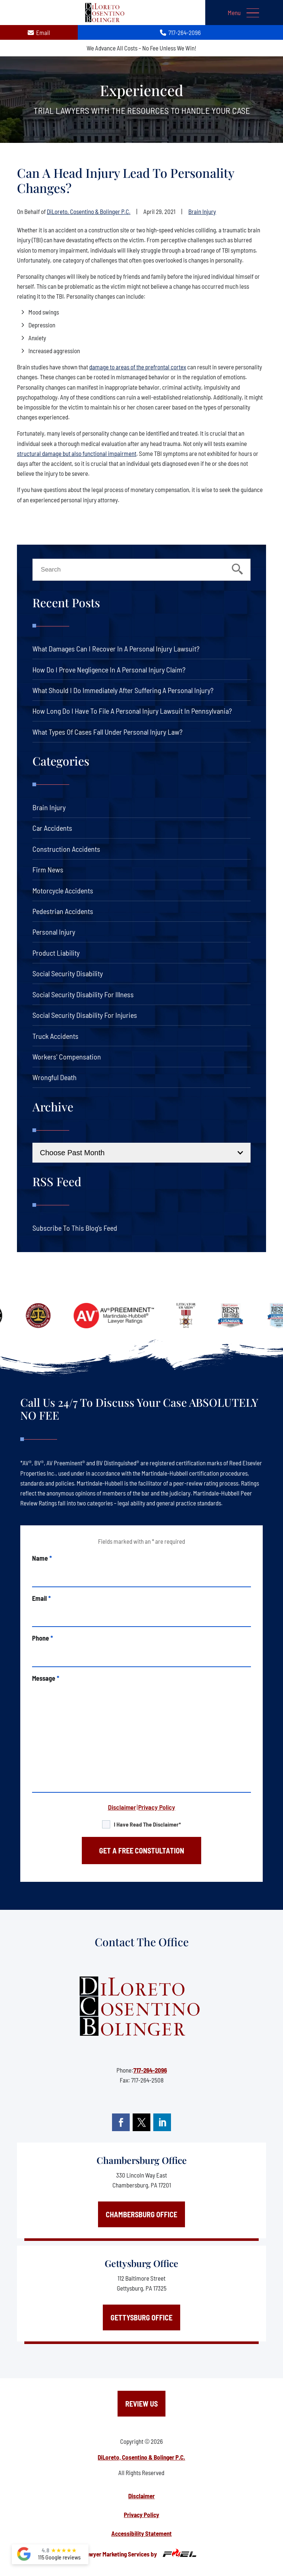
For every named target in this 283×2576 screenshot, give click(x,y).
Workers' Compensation (66, 1056)
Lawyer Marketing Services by (141, 2553)
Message (45, 1678)
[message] (141, 1737)
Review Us (141, 2403)
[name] (141, 1575)
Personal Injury (53, 931)
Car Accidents (52, 827)
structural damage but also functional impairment (76, 453)
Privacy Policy (156, 1807)
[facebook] (121, 2122)
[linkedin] (162, 2122)
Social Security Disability (67, 973)
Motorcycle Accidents (62, 890)
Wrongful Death (54, 1077)
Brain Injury (202, 211)
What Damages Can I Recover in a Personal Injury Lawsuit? (115, 648)
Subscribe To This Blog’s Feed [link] (74, 1227)
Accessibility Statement (141, 2533)
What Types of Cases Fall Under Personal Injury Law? (107, 731)
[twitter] (141, 2122)
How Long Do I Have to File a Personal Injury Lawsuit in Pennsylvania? (132, 710)
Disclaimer (122, 1807)
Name (42, 1558)
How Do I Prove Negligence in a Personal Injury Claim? (108, 669)
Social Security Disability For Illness (83, 994)
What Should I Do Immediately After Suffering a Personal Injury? (122, 690)
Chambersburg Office (142, 2160)
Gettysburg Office (141, 2263)
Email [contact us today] (39, 32)
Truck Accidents (55, 1036)
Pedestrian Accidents (62, 911)
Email (41, 1598)
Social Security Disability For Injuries (84, 1015)
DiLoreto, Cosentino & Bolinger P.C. (88, 211)
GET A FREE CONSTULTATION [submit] (141, 1850)
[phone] (141, 1654)
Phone (42, 1638)
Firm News (47, 869)
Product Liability (56, 952)
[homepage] (141, 2006)
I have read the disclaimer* (147, 1824)
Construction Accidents (66, 848)
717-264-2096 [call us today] (180, 32)
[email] (141, 1614)
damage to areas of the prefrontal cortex (137, 366)
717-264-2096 (150, 2070)
